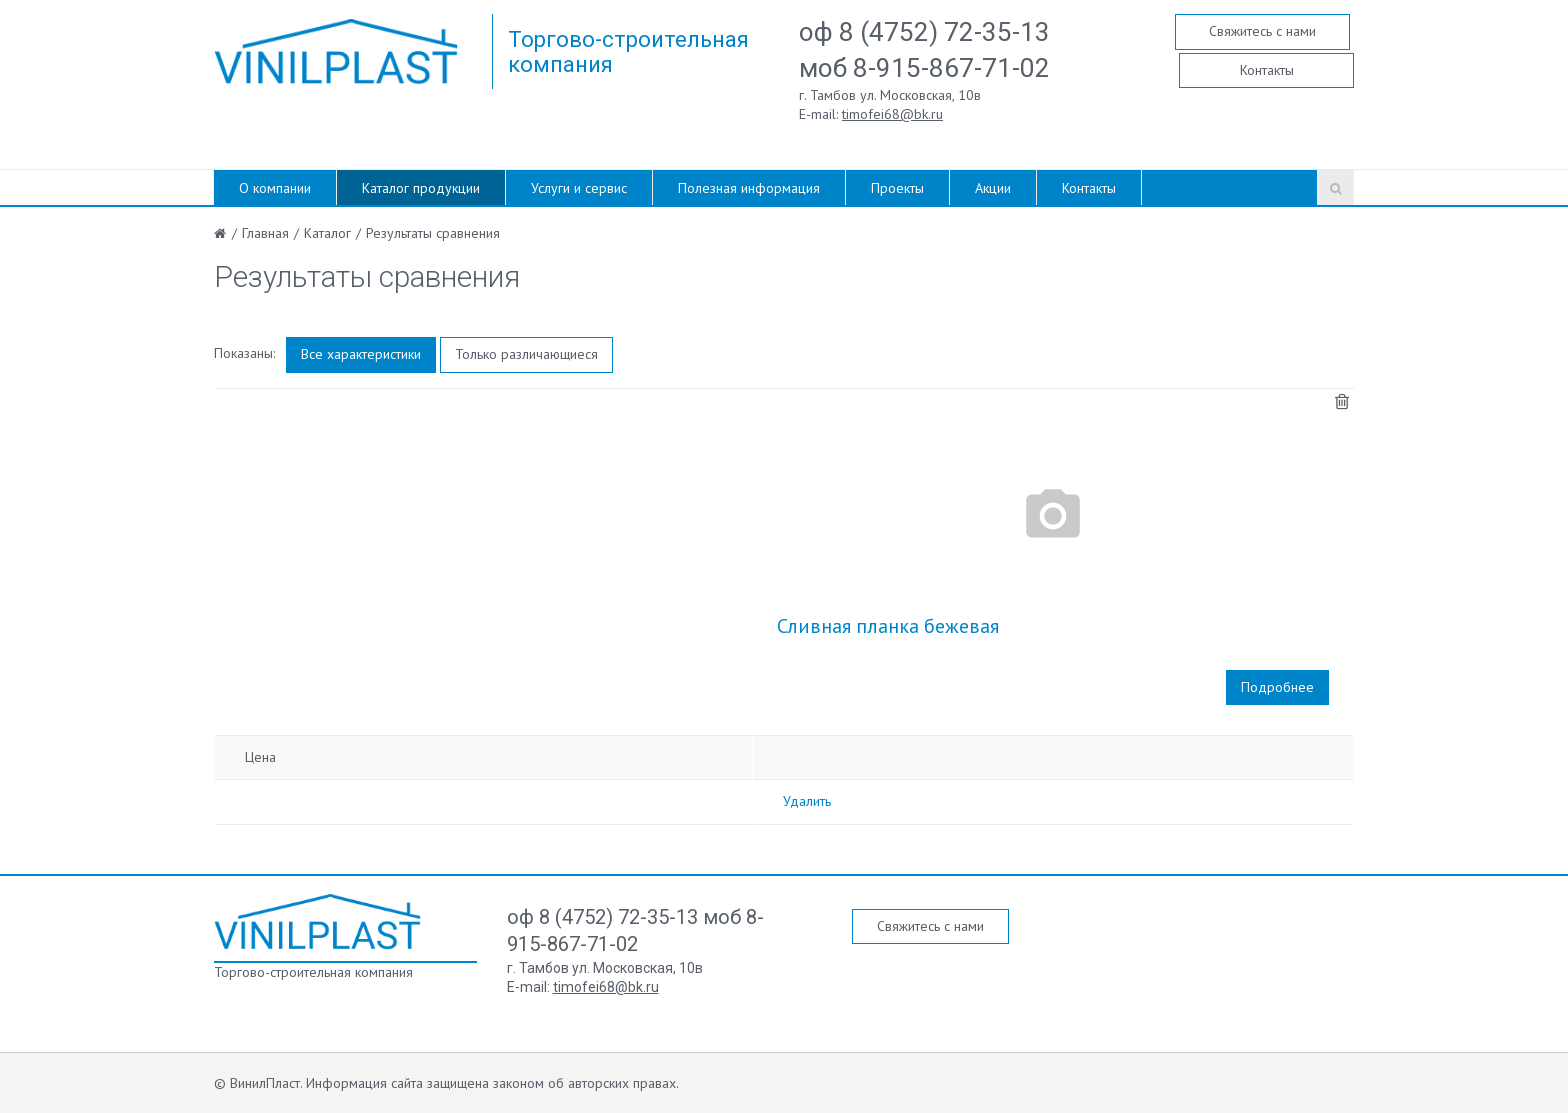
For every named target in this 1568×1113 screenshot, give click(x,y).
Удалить (807, 801)
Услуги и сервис (579, 188)
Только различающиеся (526, 354)
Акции (993, 188)
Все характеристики (361, 354)
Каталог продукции (421, 188)
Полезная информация (749, 188)
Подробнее (1277, 687)
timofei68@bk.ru (892, 114)
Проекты (897, 188)
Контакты (1267, 70)
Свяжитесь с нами (1262, 31)
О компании (275, 188)
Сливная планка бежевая (888, 626)
